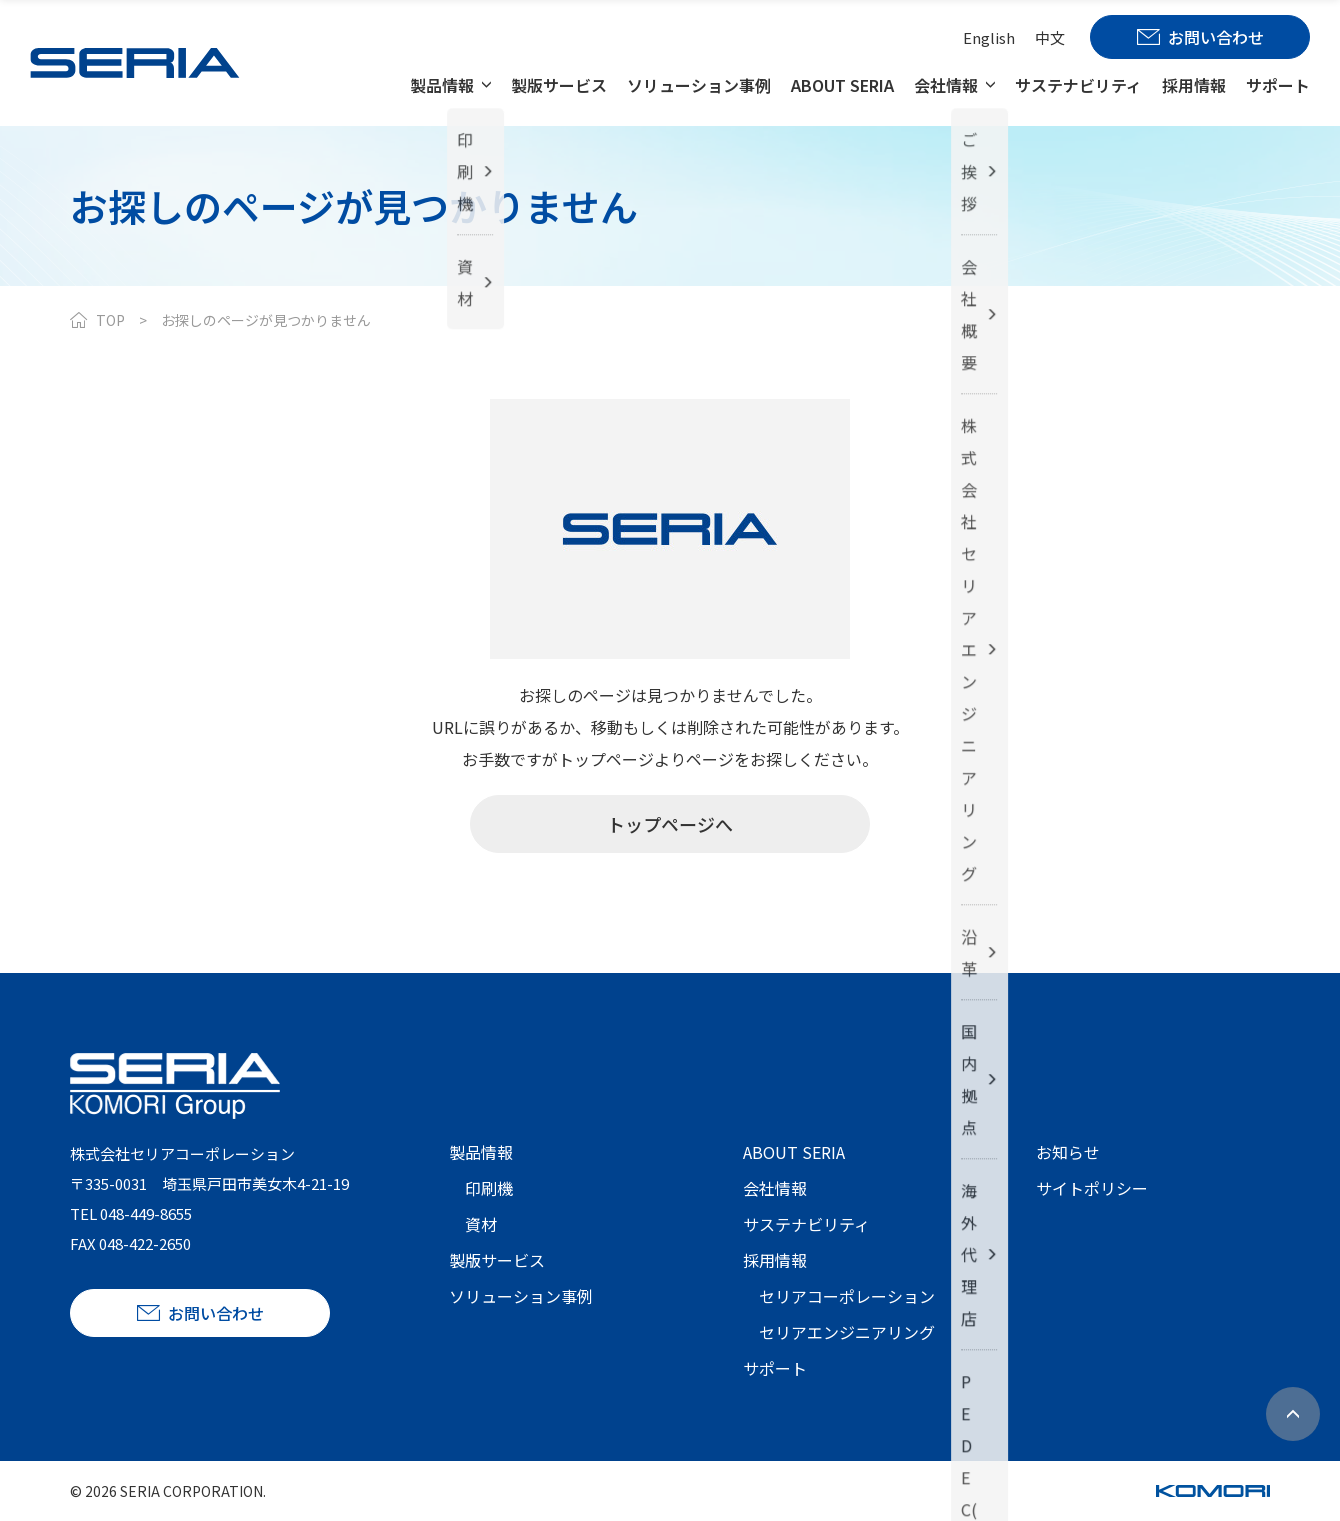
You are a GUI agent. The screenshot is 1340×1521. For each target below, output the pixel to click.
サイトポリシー (1092, 1188)
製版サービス (559, 85)
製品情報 (442, 85)
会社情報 (946, 85)
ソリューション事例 (699, 85)
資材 (481, 1224)
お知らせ (1068, 1152)
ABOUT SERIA (842, 85)
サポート (1278, 85)
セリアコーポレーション (847, 1296)
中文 (1050, 37)
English (989, 37)
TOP (110, 320)
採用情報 (1194, 85)
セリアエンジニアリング (847, 1332)
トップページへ (670, 824)
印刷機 (489, 1188)
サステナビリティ (1078, 85)
